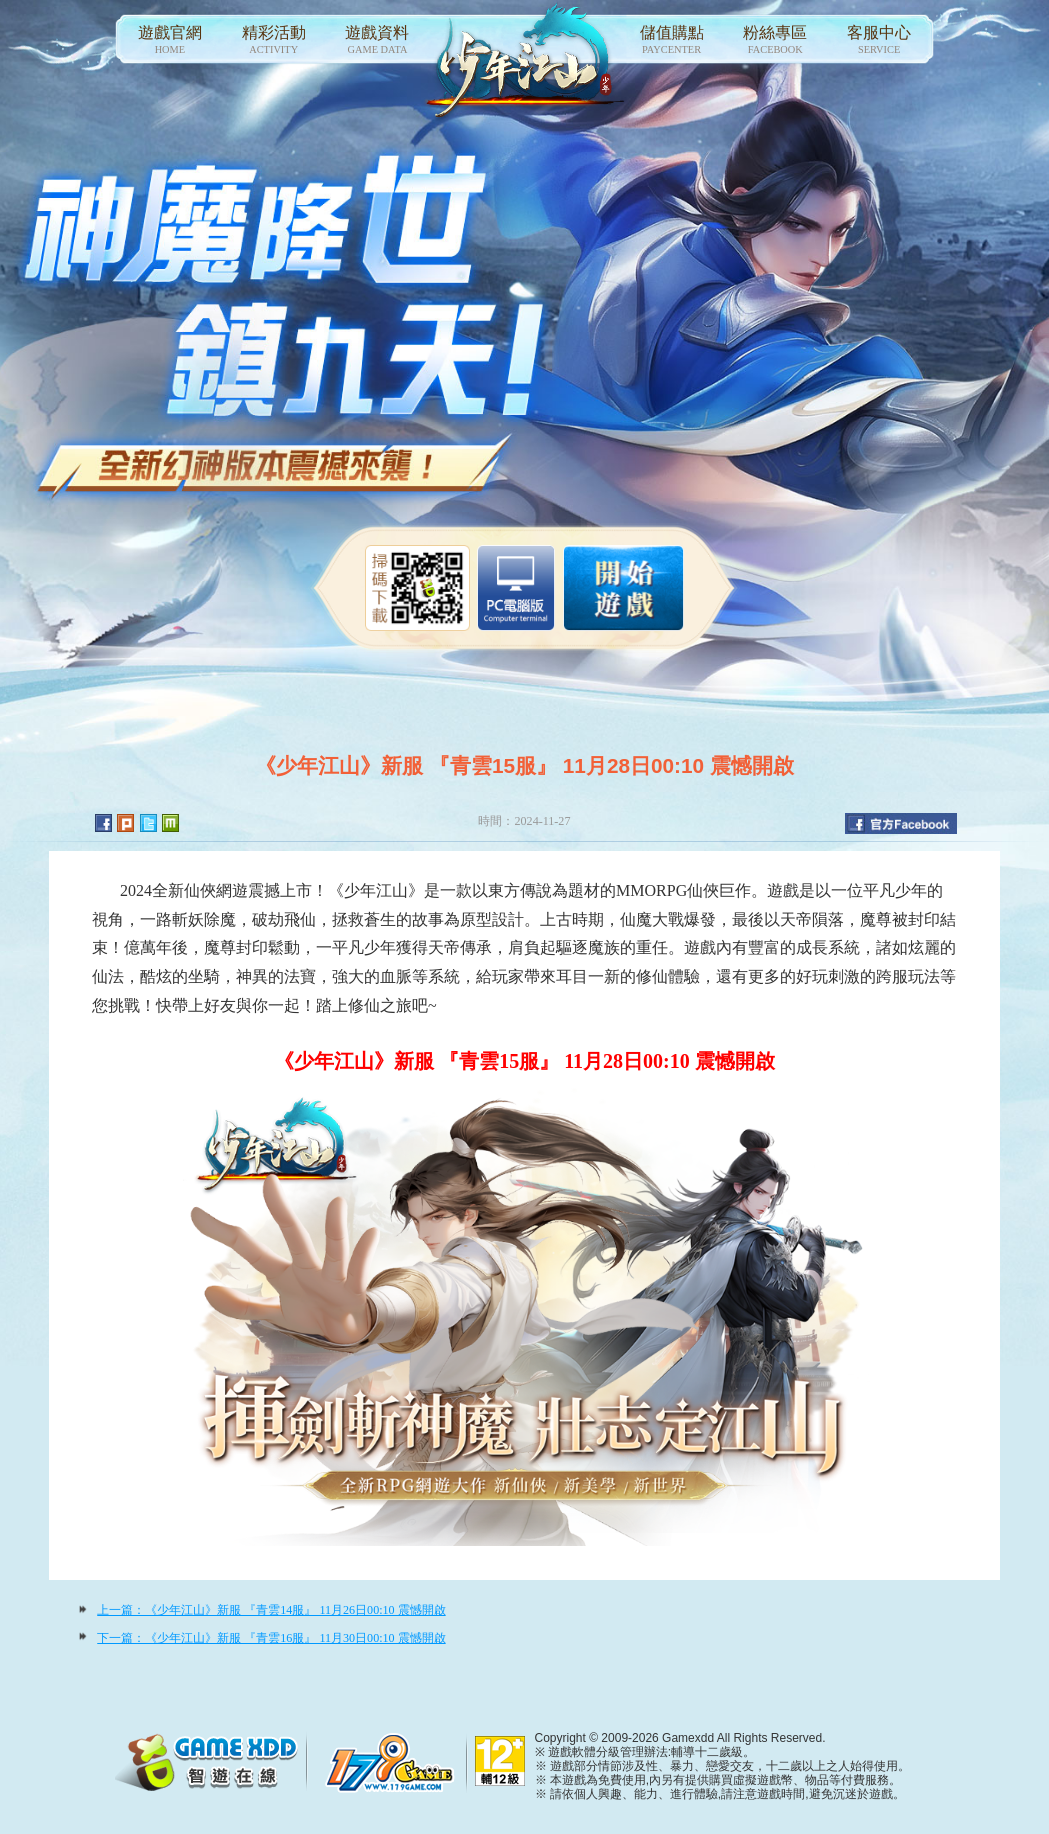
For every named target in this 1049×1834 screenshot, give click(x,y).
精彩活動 (274, 40)
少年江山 (525, 62)
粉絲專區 (775, 40)
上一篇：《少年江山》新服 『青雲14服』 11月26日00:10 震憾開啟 (271, 1610)
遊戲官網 (170, 40)
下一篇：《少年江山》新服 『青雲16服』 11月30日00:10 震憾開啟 (271, 1638)
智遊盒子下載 (516, 588)
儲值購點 (672, 40)
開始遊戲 (623, 588)
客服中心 (879, 40)
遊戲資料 (378, 40)
